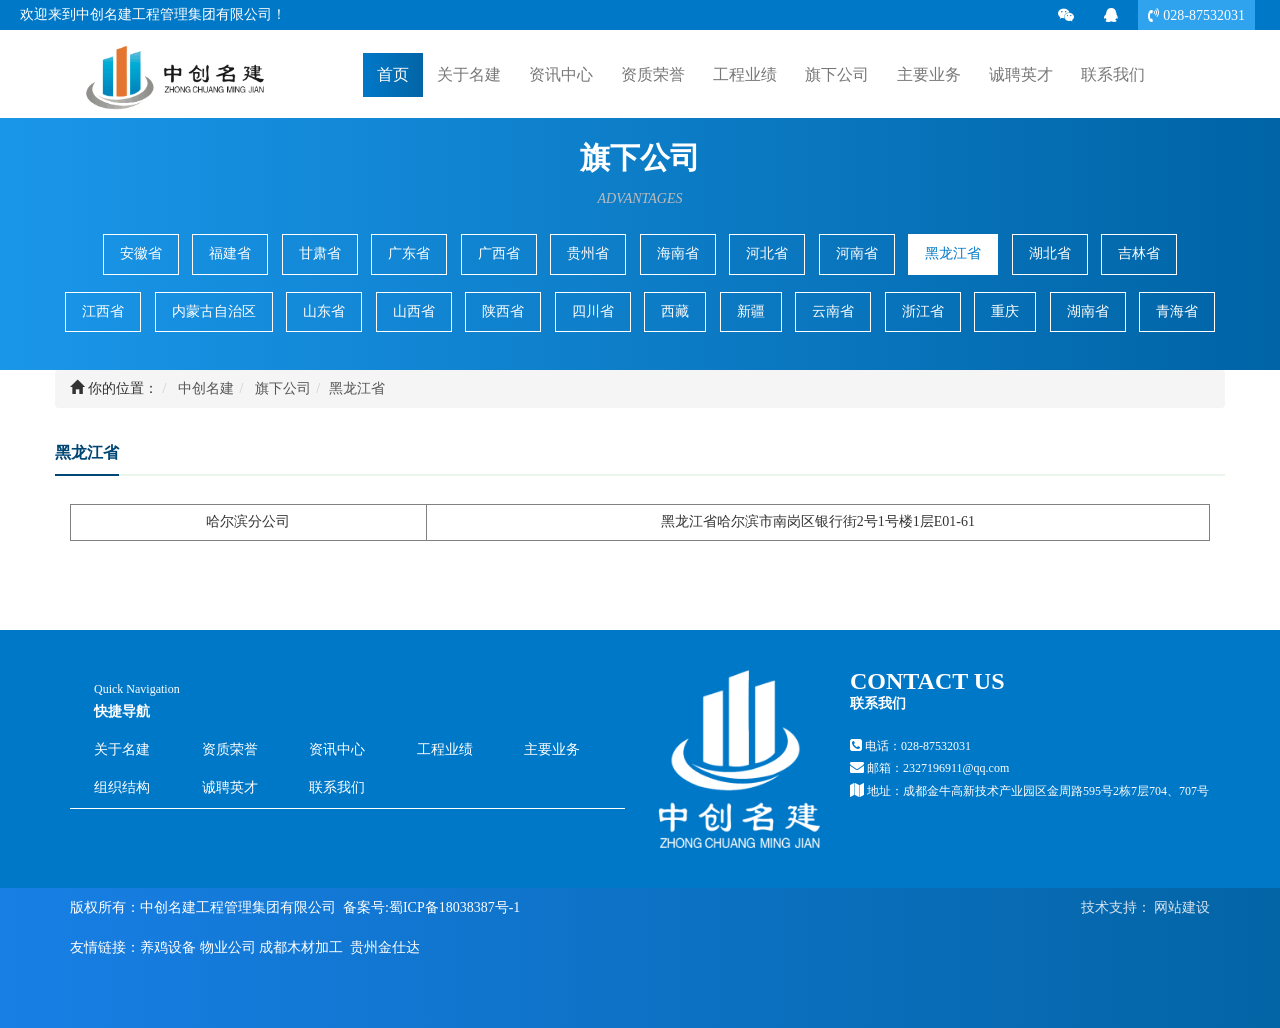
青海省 (1177, 311)
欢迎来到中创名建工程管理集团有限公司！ (153, 14)
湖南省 (1088, 311)
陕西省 (503, 311)
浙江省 (923, 311)
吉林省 (1139, 253)
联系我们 (337, 787)
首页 (393, 73)
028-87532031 (1202, 15)
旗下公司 (283, 388)
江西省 (103, 311)
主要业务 (552, 749)
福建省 (230, 253)
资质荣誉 (653, 74)
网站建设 (1181, 907)
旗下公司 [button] (837, 74)
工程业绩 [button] (745, 74)
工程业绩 (445, 749)
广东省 (409, 253)
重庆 (1005, 311)
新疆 (751, 311)
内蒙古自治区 (214, 311)
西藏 (675, 311)
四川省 (593, 311)
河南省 (857, 253)
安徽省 (141, 253)
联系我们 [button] (1113, 74)
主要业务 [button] (929, 74)
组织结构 (122, 787)
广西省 (499, 253)
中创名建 (206, 388)
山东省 (324, 311)
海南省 (678, 253)
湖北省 (1050, 253)
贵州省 (588, 253)
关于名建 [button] (469, 74)
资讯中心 (337, 749)
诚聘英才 (1021, 73)
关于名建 (122, 749)
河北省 (767, 253)
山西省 (414, 311)
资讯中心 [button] (561, 74)
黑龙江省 (953, 253)
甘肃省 (320, 253)
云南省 (833, 311)
